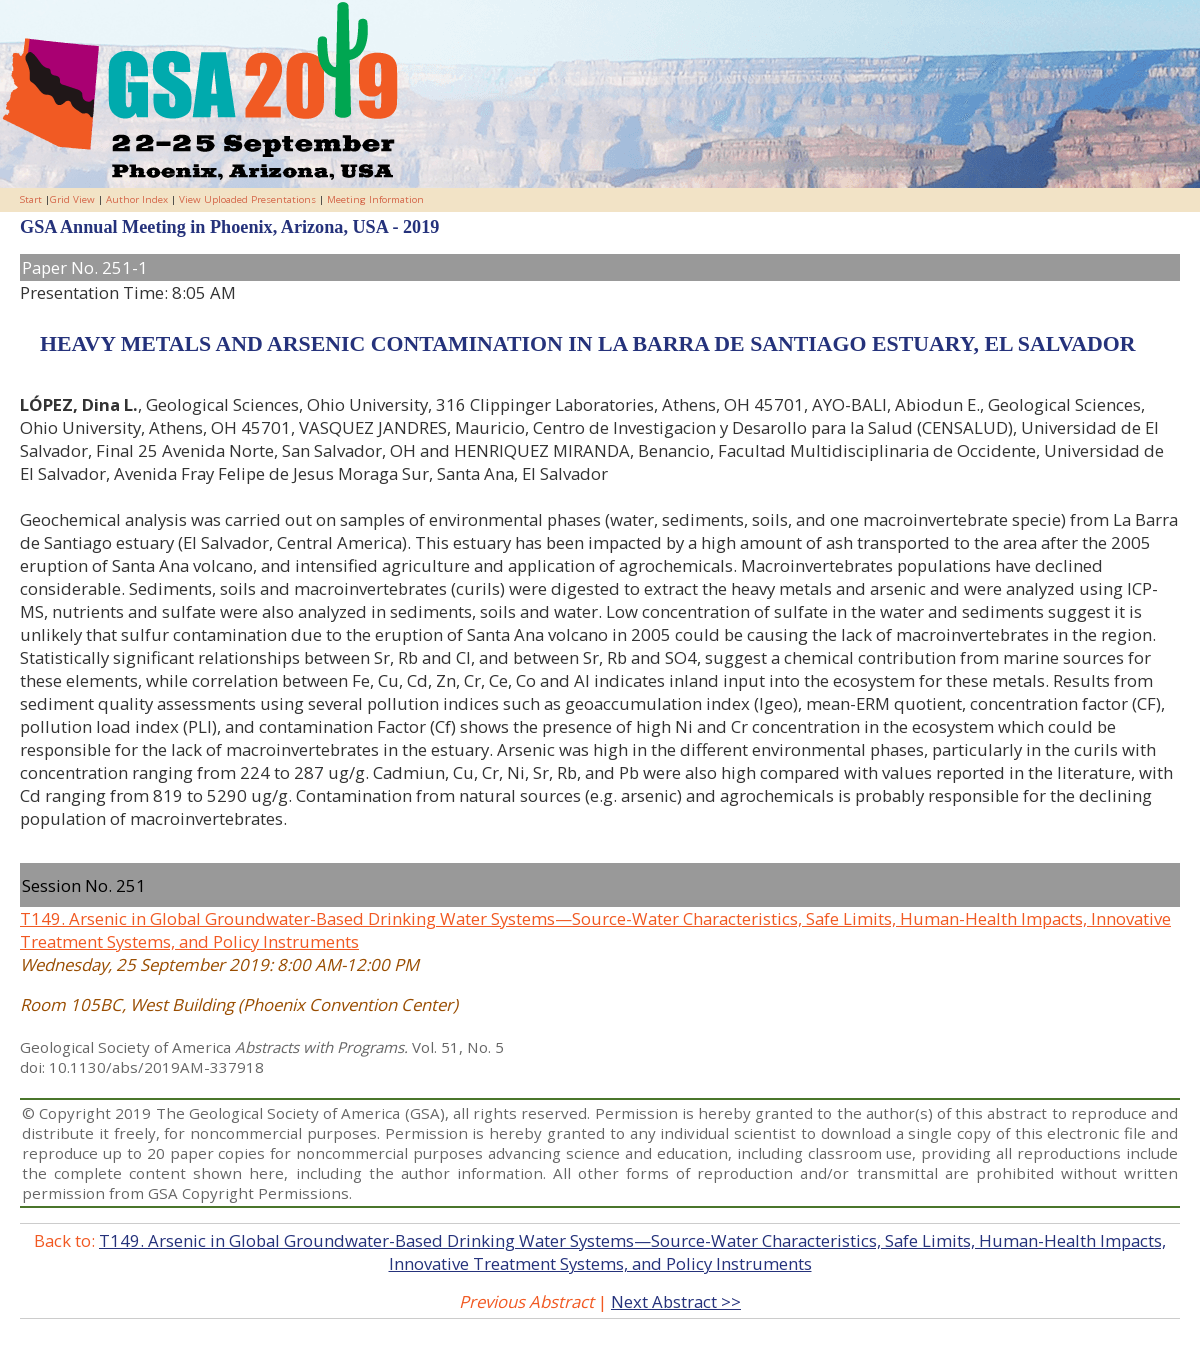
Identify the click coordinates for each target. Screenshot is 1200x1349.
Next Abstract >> (676, 1301)
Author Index (137, 199)
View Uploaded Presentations (247, 199)
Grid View (72, 199)
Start (31, 199)
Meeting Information (375, 199)
